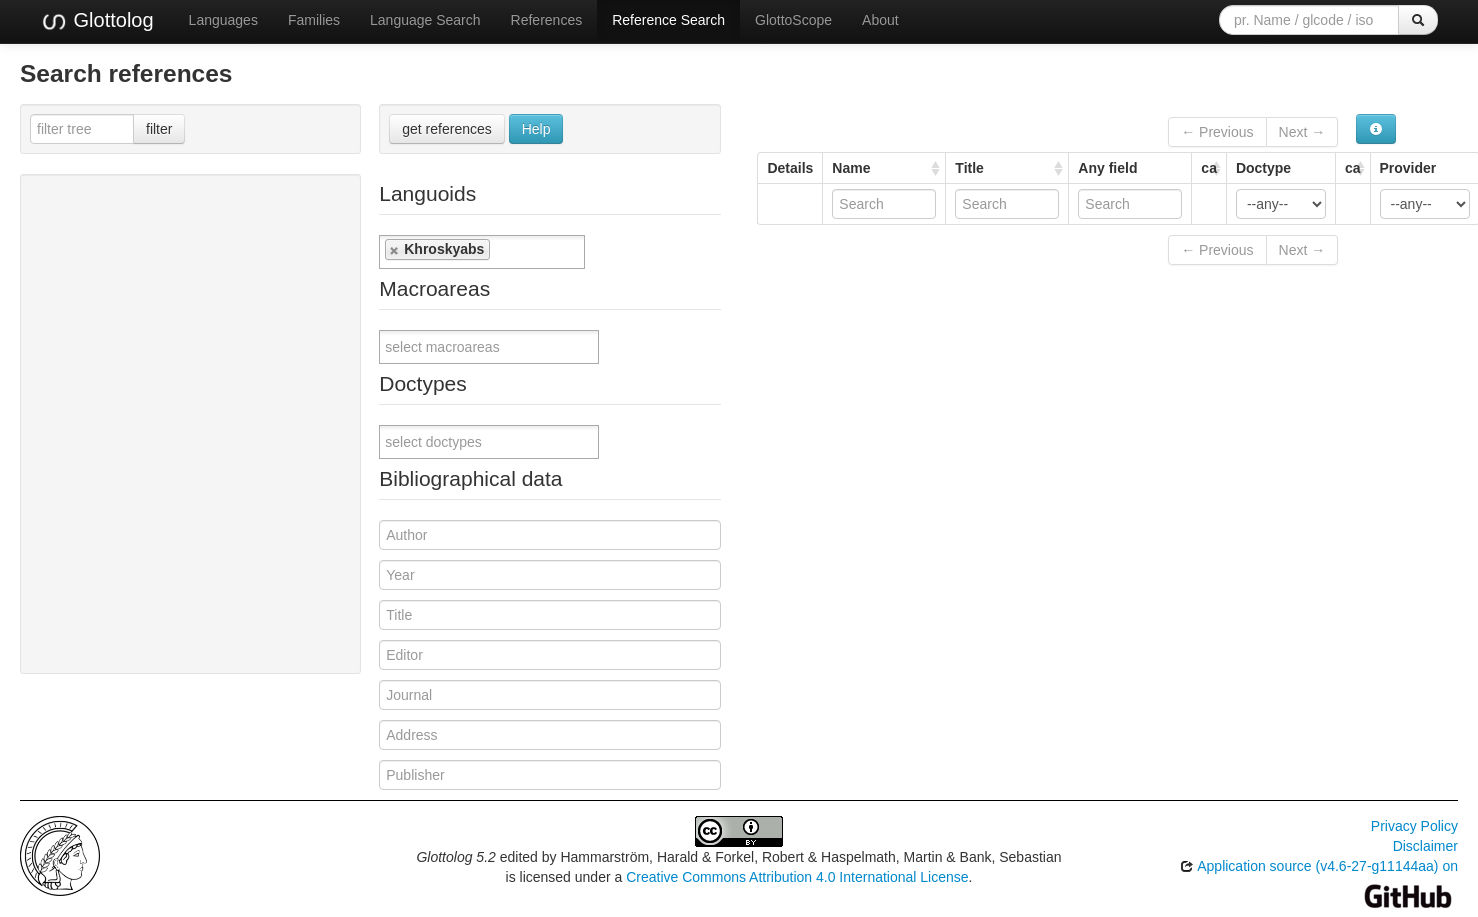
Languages (223, 20)
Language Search (425, 20)
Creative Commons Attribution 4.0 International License (797, 877)
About (880, 20)
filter (159, 129)
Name (851, 168)
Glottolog (97, 21)
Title (969, 168)
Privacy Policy (1414, 826)
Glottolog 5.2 (455, 857)
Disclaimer (1425, 846)
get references (447, 129)
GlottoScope (793, 20)
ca (1209, 168)
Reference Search (668, 20)
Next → (1302, 132)
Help (536, 129)
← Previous (1217, 132)
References (547, 20)
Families (314, 20)
